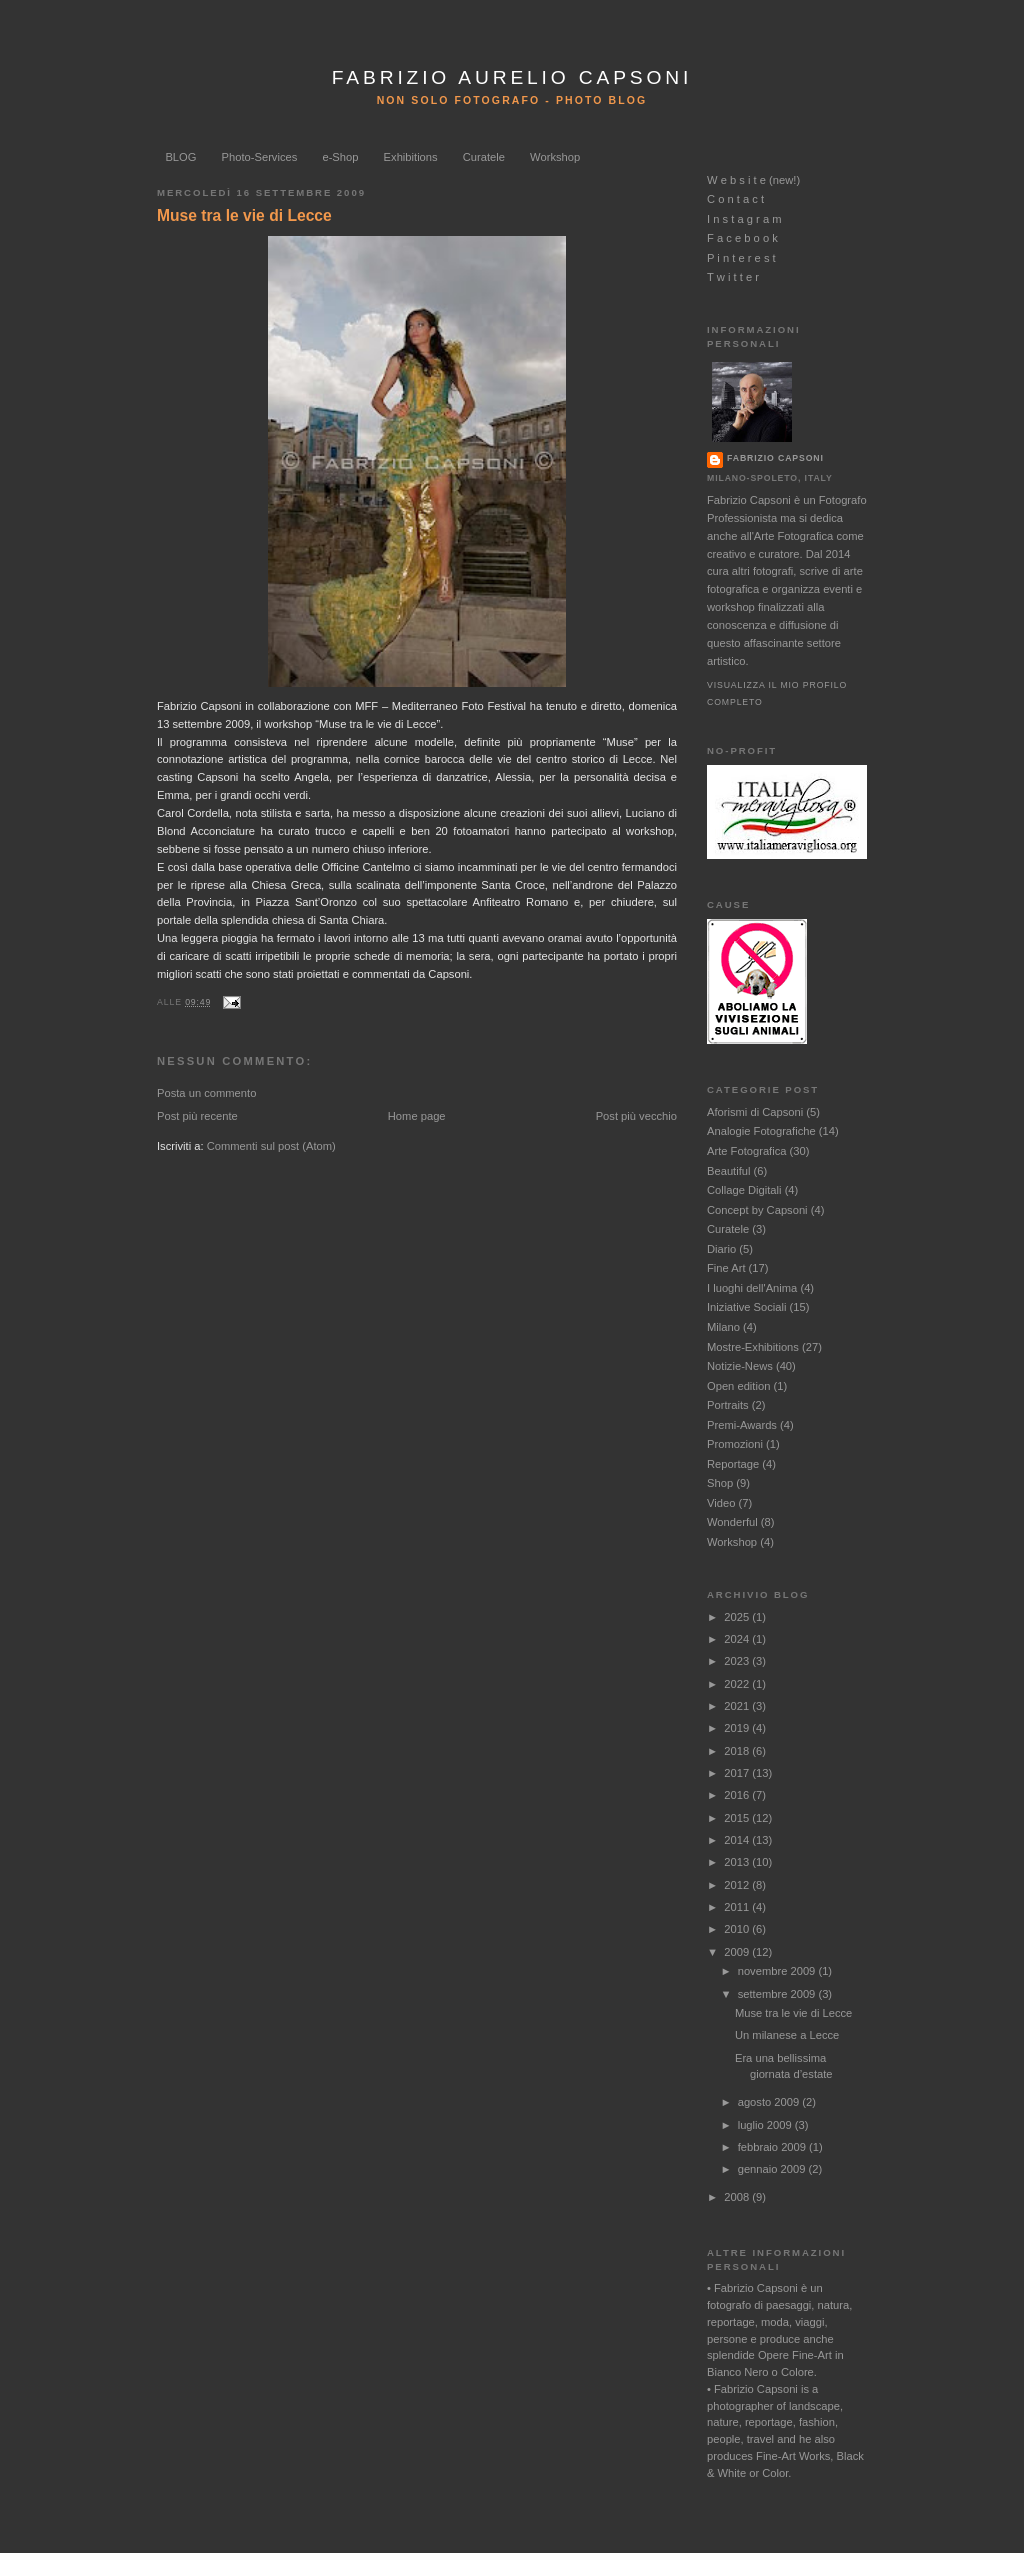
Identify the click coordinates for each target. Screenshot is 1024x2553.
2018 (738, 1751)
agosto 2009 (770, 2102)
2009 (738, 1952)
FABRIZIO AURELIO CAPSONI (512, 77)
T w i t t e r (733, 277)
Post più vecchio (636, 1116)
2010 (738, 1929)
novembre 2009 (778, 1971)
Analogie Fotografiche (761, 1131)
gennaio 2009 (773, 2169)
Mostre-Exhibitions (753, 1347)
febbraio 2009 (773, 2147)
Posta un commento (206, 1093)
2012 (738, 1885)
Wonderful (732, 1522)
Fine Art (726, 1268)
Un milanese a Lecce (787, 2035)
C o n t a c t (735, 199)
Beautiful (728, 1171)
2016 (738, 1795)
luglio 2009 (766, 2125)
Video (721, 1503)
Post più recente (197, 1116)
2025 (738, 1617)
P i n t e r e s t (741, 258)
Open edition (738, 1386)
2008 (738, 2197)
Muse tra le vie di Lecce (244, 215)
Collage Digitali (744, 1190)
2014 (738, 1840)
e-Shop (340, 157)
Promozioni (735, 1444)
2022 (738, 1684)
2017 (738, 1773)
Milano (723, 1327)
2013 (738, 1862)
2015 (738, 1818)
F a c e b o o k (742, 238)
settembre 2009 (778, 1994)
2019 (738, 1728)
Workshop (555, 157)
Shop (720, 1483)
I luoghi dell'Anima (752, 1288)
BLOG (180, 157)
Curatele (484, 157)
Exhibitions (411, 157)
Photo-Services (260, 157)
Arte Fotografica (746, 1151)
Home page (417, 1116)
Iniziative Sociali (746, 1307)
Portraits (728, 1405)
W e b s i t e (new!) (753, 180)
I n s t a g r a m (744, 219)
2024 (738, 1639)
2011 (738, 1907)
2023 (738, 1661)
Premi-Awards (742, 1425)
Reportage (733, 1464)
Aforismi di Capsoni (755, 1112)
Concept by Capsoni (757, 1210)
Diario (721, 1249)
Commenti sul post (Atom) (271, 1146)
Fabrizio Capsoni (775, 458)
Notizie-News (740, 1366)
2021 (738, 1706)
